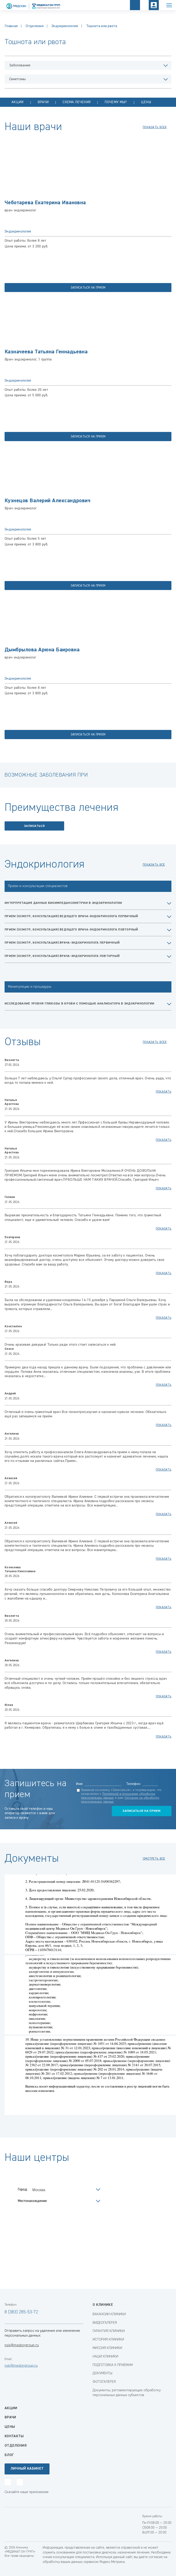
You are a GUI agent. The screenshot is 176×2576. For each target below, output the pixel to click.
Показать (163, 1091)
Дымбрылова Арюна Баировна (42, 650)
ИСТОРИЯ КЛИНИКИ (108, 2339)
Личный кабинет (27, 2469)
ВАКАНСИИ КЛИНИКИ (109, 2314)
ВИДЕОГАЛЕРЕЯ (105, 2323)
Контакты (14, 2436)
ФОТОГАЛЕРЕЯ (104, 2382)
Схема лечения (77, 102)
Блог (9, 2455)
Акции (17, 102)
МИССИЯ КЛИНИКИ (107, 2348)
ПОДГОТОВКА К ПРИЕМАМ (113, 2365)
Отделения (35, 26)
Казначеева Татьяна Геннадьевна (46, 352)
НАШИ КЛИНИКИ (105, 2356)
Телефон (133, 1784)
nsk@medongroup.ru (22, 2345)
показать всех (155, 127)
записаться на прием (88, 287)
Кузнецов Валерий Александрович (47, 500)
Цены (146, 102)
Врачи (43, 102)
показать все (154, 864)
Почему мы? (115, 102)
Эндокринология (65, 26)
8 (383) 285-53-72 (21, 2312)
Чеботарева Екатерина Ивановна (45, 202)
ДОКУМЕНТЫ (102, 2373)
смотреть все (154, 1858)
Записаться (34, 826)
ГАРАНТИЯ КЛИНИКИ (109, 2331)
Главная (11, 26)
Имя (79, 1784)
